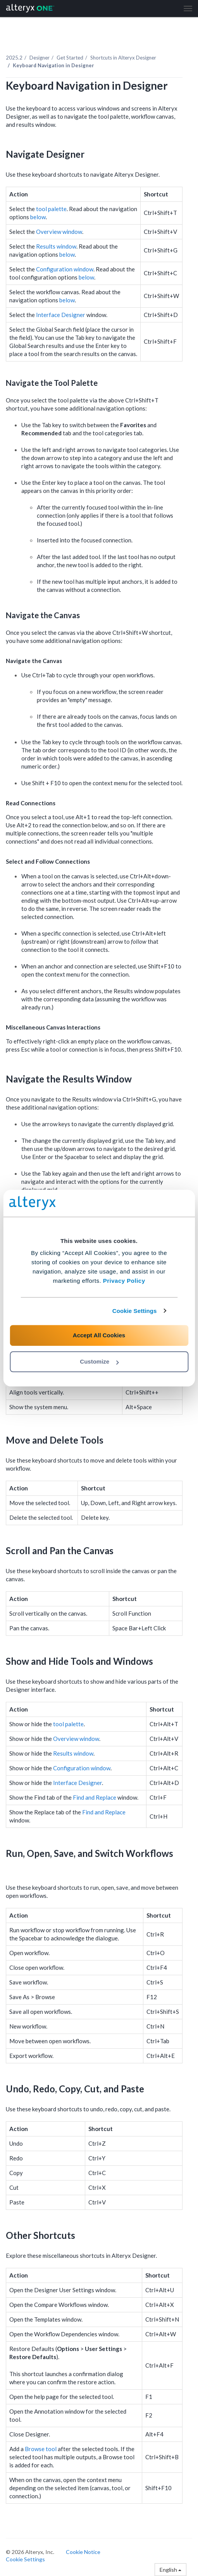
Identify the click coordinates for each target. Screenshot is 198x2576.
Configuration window (64, 269)
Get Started (70, 58)
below (38, 216)
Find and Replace (94, 1797)
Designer (39, 58)
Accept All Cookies (99, 1335)
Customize (99, 1361)
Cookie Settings (134, 1311)
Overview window (59, 231)
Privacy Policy (124, 1280)
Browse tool (41, 2448)
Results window (56, 246)
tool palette (51, 208)
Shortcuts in (123, 58)
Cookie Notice (83, 2552)
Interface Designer (60, 314)
